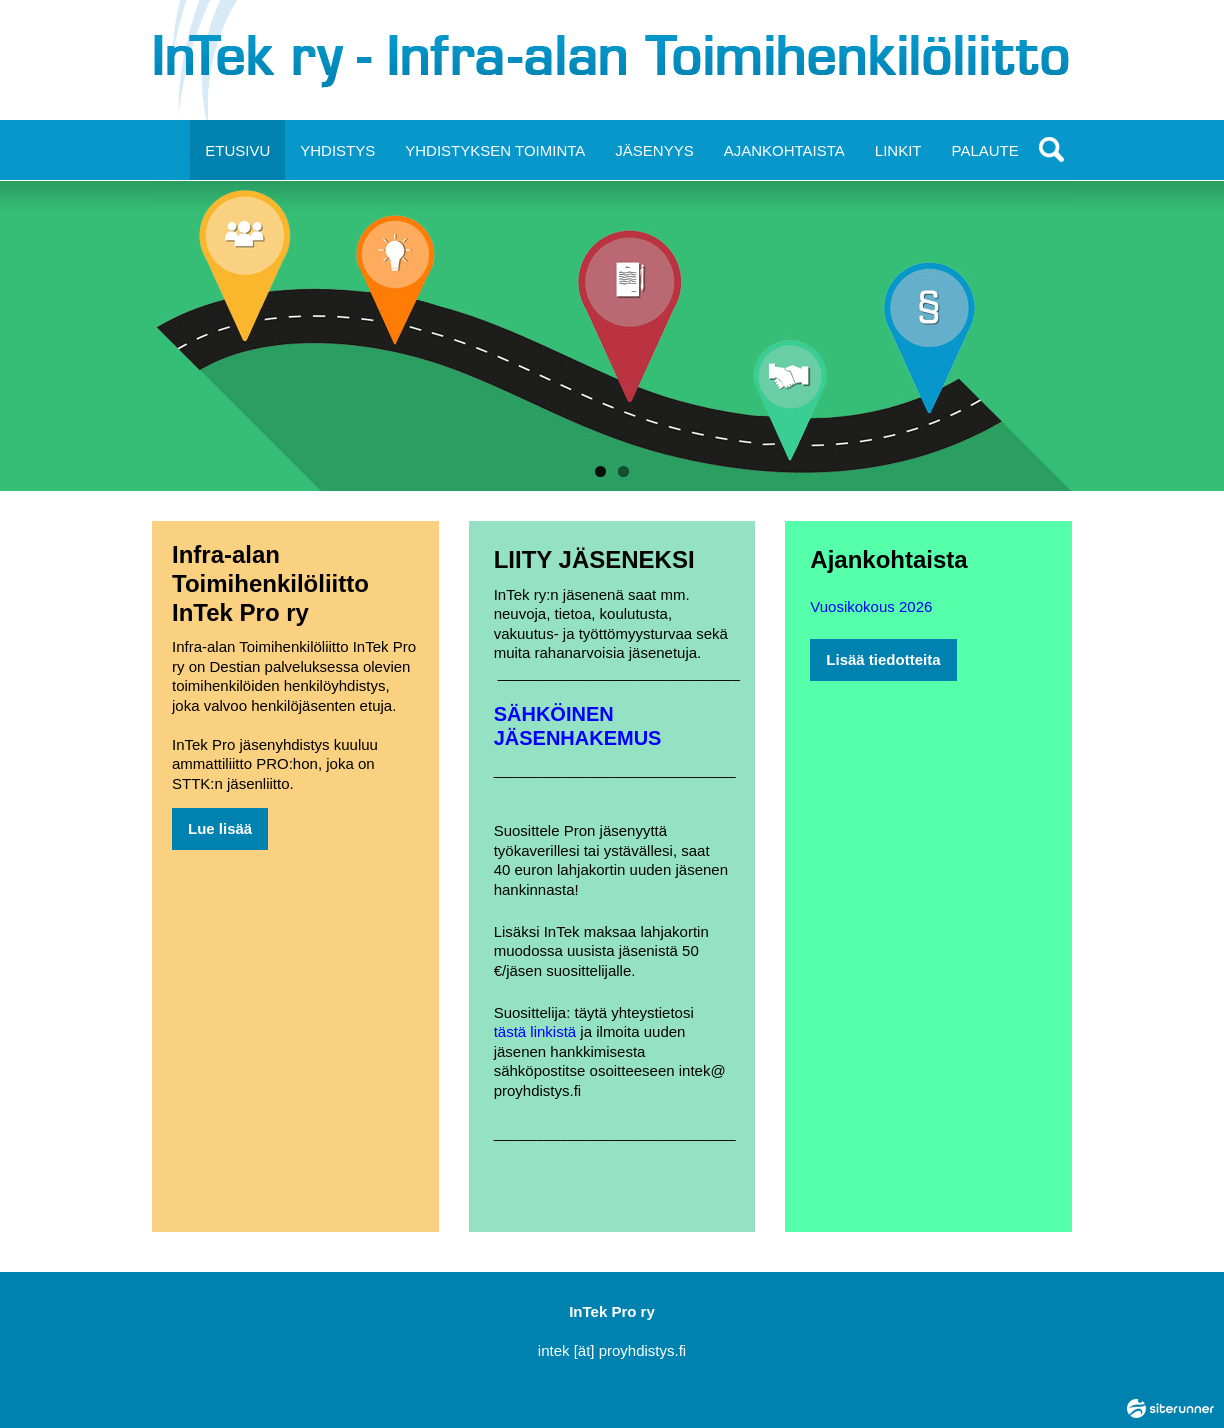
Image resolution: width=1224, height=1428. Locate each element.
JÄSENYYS (654, 150)
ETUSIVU (237, 150)
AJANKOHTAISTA (784, 150)
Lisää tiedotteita (883, 659)
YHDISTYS (337, 150)
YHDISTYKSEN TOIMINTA (495, 150)
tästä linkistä (535, 1031)
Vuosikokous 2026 (871, 606)
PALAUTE (985, 150)
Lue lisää (220, 828)
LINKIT (898, 150)
